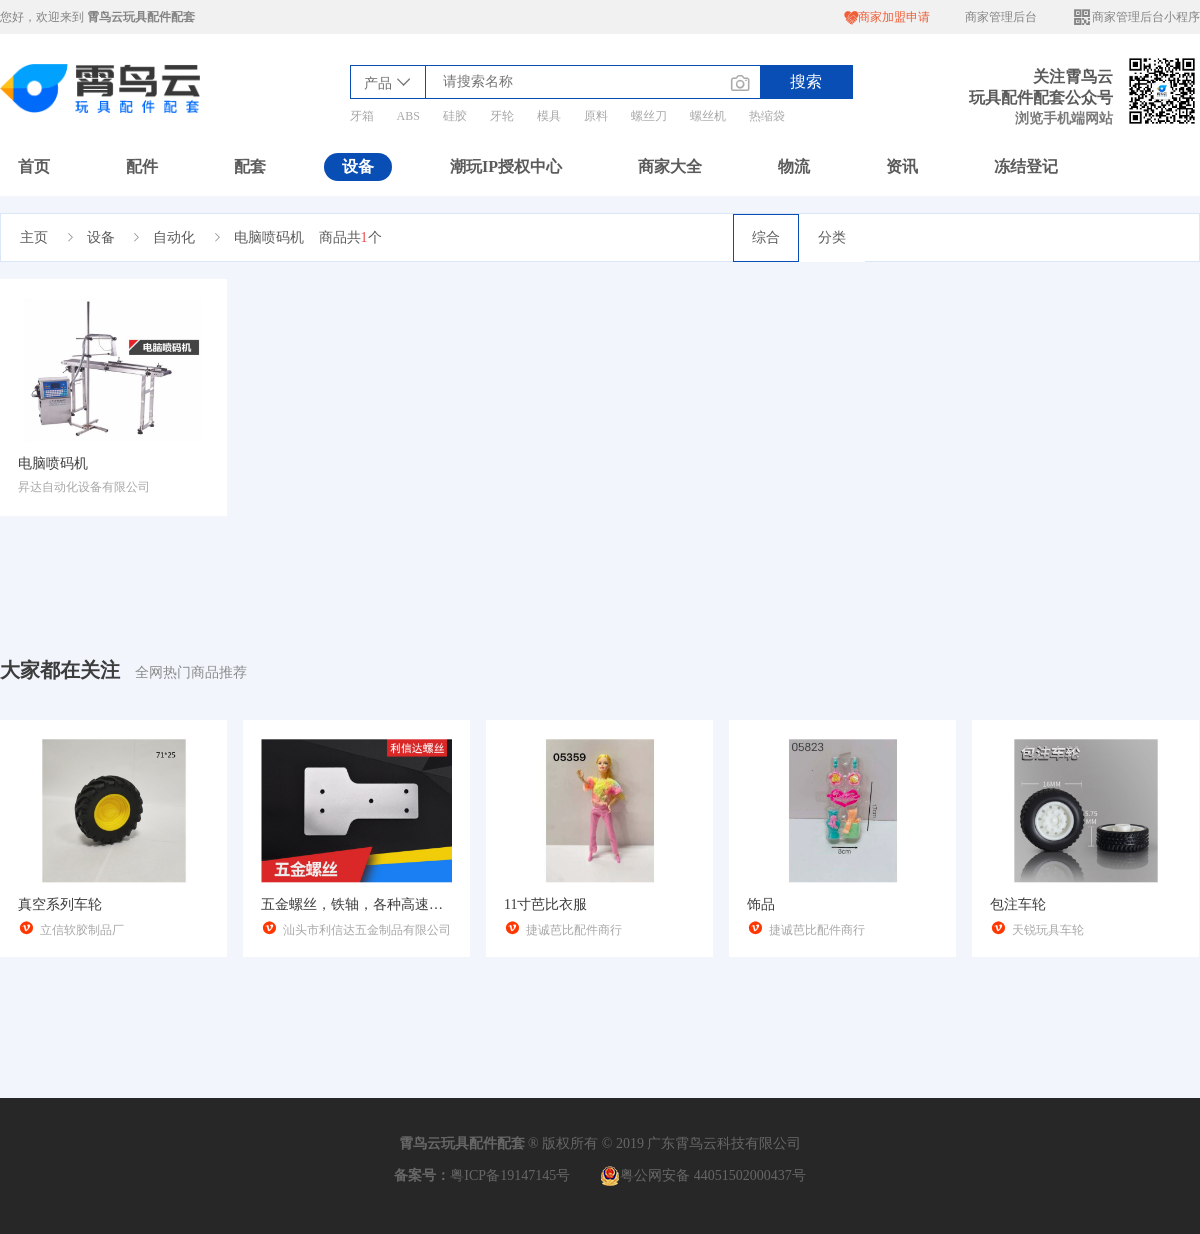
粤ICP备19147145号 (510, 1175)
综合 (766, 237)
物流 (794, 166)
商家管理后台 (1001, 17)
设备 (358, 166)
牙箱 (362, 116)
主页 (34, 237)
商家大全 (670, 166)
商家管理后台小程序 (1136, 17)
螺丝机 (708, 116)
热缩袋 (767, 116)
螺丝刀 (649, 116)
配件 (142, 166)
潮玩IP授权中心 (506, 166)
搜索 (806, 81)
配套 (250, 166)
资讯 (902, 166)
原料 (596, 116)
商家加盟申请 (887, 17)
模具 (549, 116)
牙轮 (502, 116)
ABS (408, 116)
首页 (34, 166)
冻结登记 (1026, 166)
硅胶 (455, 116)
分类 (832, 237)
